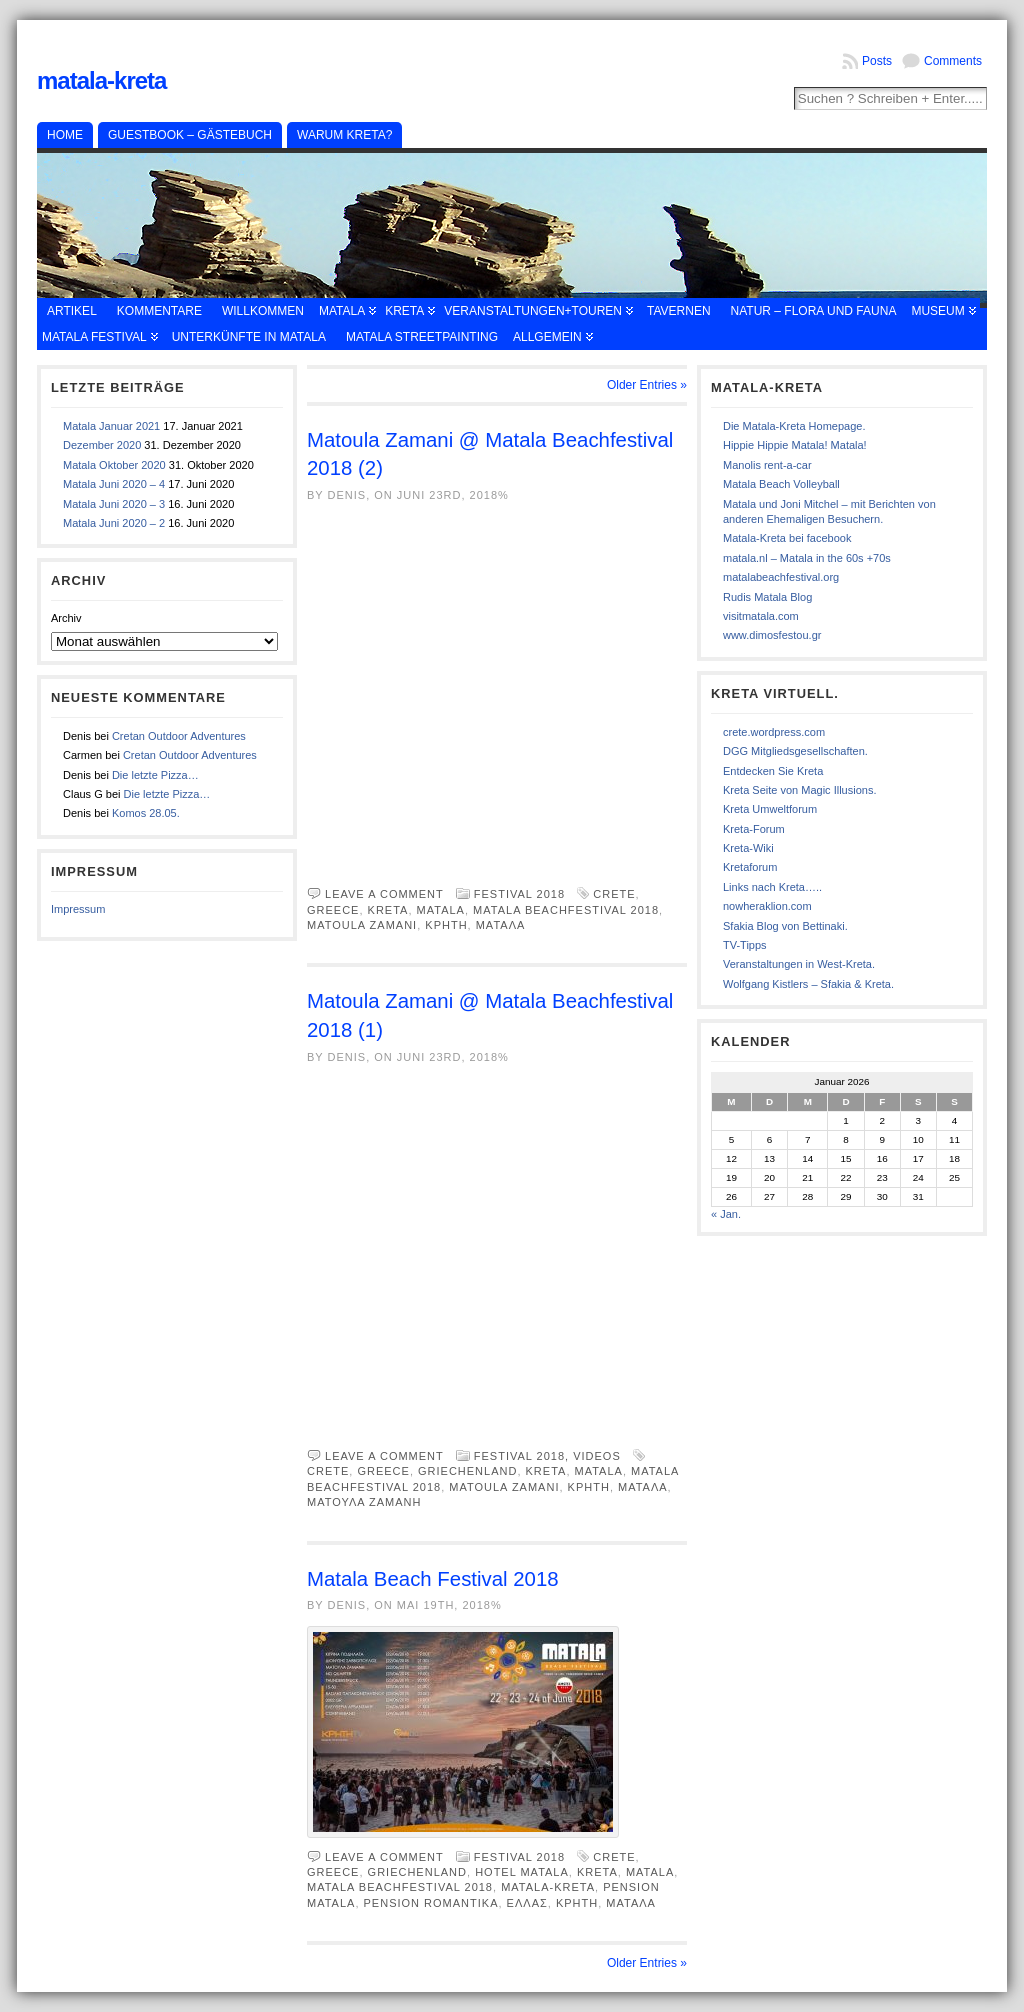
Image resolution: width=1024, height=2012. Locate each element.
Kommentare (159, 311)
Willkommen (263, 311)
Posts (877, 61)
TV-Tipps (745, 945)
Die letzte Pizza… (155, 775)
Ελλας (527, 1903)
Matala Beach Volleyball (781, 484)
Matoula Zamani (362, 925)
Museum (937, 311)
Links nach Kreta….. (772, 887)
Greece (333, 910)
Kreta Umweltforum (770, 809)
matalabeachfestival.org (781, 577)
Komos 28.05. (146, 813)
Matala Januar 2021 (111, 426)
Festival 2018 (519, 894)
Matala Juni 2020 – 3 (114, 504)
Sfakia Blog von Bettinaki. (785, 926)
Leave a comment (384, 894)
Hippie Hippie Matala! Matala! (795, 445)
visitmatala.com (761, 616)
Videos (597, 1456)
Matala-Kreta (101, 80)
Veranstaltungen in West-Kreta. (799, 964)
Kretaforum (750, 867)
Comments (953, 61)
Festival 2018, (523, 1456)
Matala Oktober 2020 (114, 465)
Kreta (404, 311)
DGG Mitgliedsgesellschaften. (795, 751)
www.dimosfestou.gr (772, 635)
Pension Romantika (431, 1903)
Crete (614, 894)
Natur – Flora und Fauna (814, 311)
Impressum (78, 909)
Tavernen (679, 311)
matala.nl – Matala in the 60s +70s (807, 558)
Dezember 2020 (102, 445)
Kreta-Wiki (748, 848)
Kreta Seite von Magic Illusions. (799, 790)
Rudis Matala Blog (767, 597)
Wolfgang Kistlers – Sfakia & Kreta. (808, 984)
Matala (342, 311)
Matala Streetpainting (422, 337)
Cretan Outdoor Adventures (179, 736)
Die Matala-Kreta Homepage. (794, 426)
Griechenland (467, 1471)
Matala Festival (94, 337)
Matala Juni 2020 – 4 (114, 484)
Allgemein (547, 337)
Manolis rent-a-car (767, 465)
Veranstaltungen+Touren (533, 311)
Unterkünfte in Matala (249, 337)
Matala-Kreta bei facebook (787, 538)
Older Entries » (647, 385)
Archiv (66, 618)
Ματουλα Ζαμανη (364, 1502)
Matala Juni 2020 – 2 (114, 523)
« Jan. (726, 1214)
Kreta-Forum (754, 829)
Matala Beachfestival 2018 (566, 910)
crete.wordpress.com (774, 732)
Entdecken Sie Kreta (773, 771)
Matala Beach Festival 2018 (433, 1579)
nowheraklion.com (767, 906)
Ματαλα (500, 925)
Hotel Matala (522, 1872)
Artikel (72, 311)
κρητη (446, 925)
